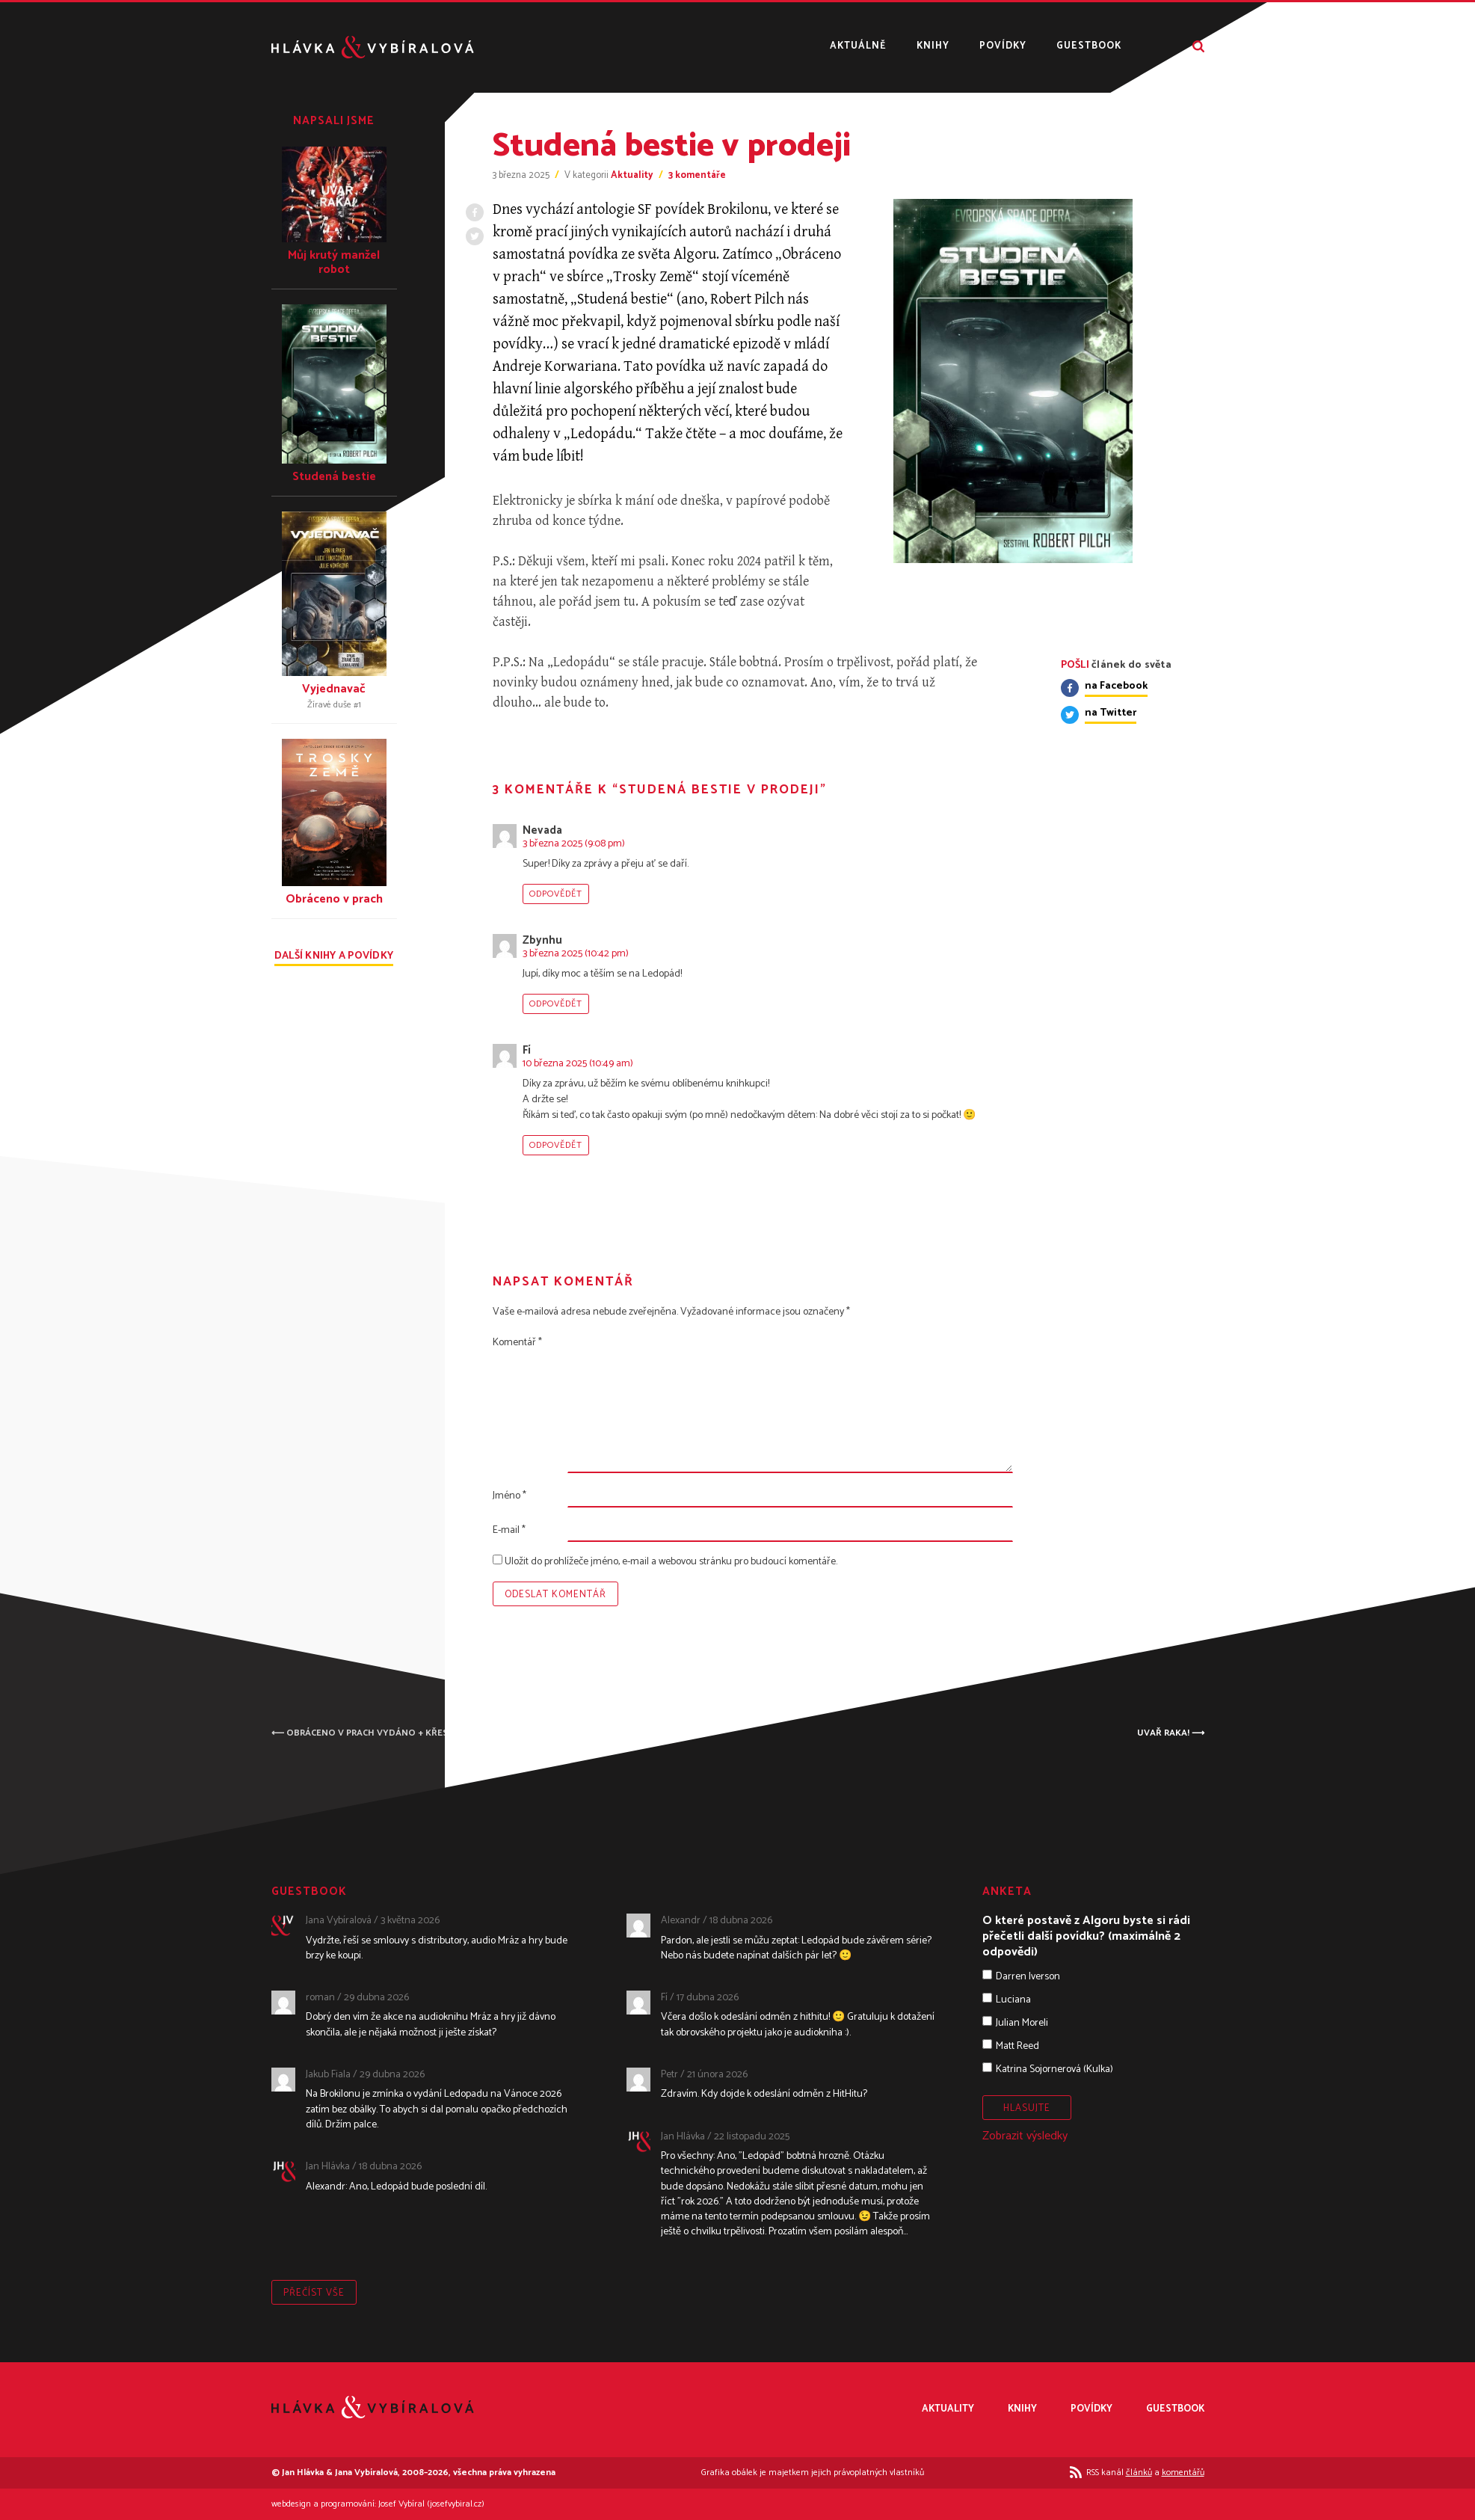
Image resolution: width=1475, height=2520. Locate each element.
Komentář (517, 1342)
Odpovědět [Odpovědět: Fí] (555, 1145)
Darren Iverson (1028, 1976)
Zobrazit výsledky (1025, 2136)
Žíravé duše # (334, 705)
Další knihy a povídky (333, 958)
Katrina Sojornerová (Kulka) (1054, 2069)
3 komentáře (697, 175)
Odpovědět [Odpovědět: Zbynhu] (555, 1004)
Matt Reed (1017, 2046)
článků (1139, 2472)
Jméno (509, 1496)
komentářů (1183, 2472)
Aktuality (632, 175)
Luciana (1013, 2000)
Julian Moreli (1022, 2023)
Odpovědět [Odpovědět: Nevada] (555, 894)
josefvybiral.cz (455, 2504)
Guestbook (1088, 47)
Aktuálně (858, 47)
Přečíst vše (314, 2293)
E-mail (509, 1530)
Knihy (933, 47)
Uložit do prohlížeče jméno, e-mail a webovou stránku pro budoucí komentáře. (671, 1561)
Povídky (1002, 47)
